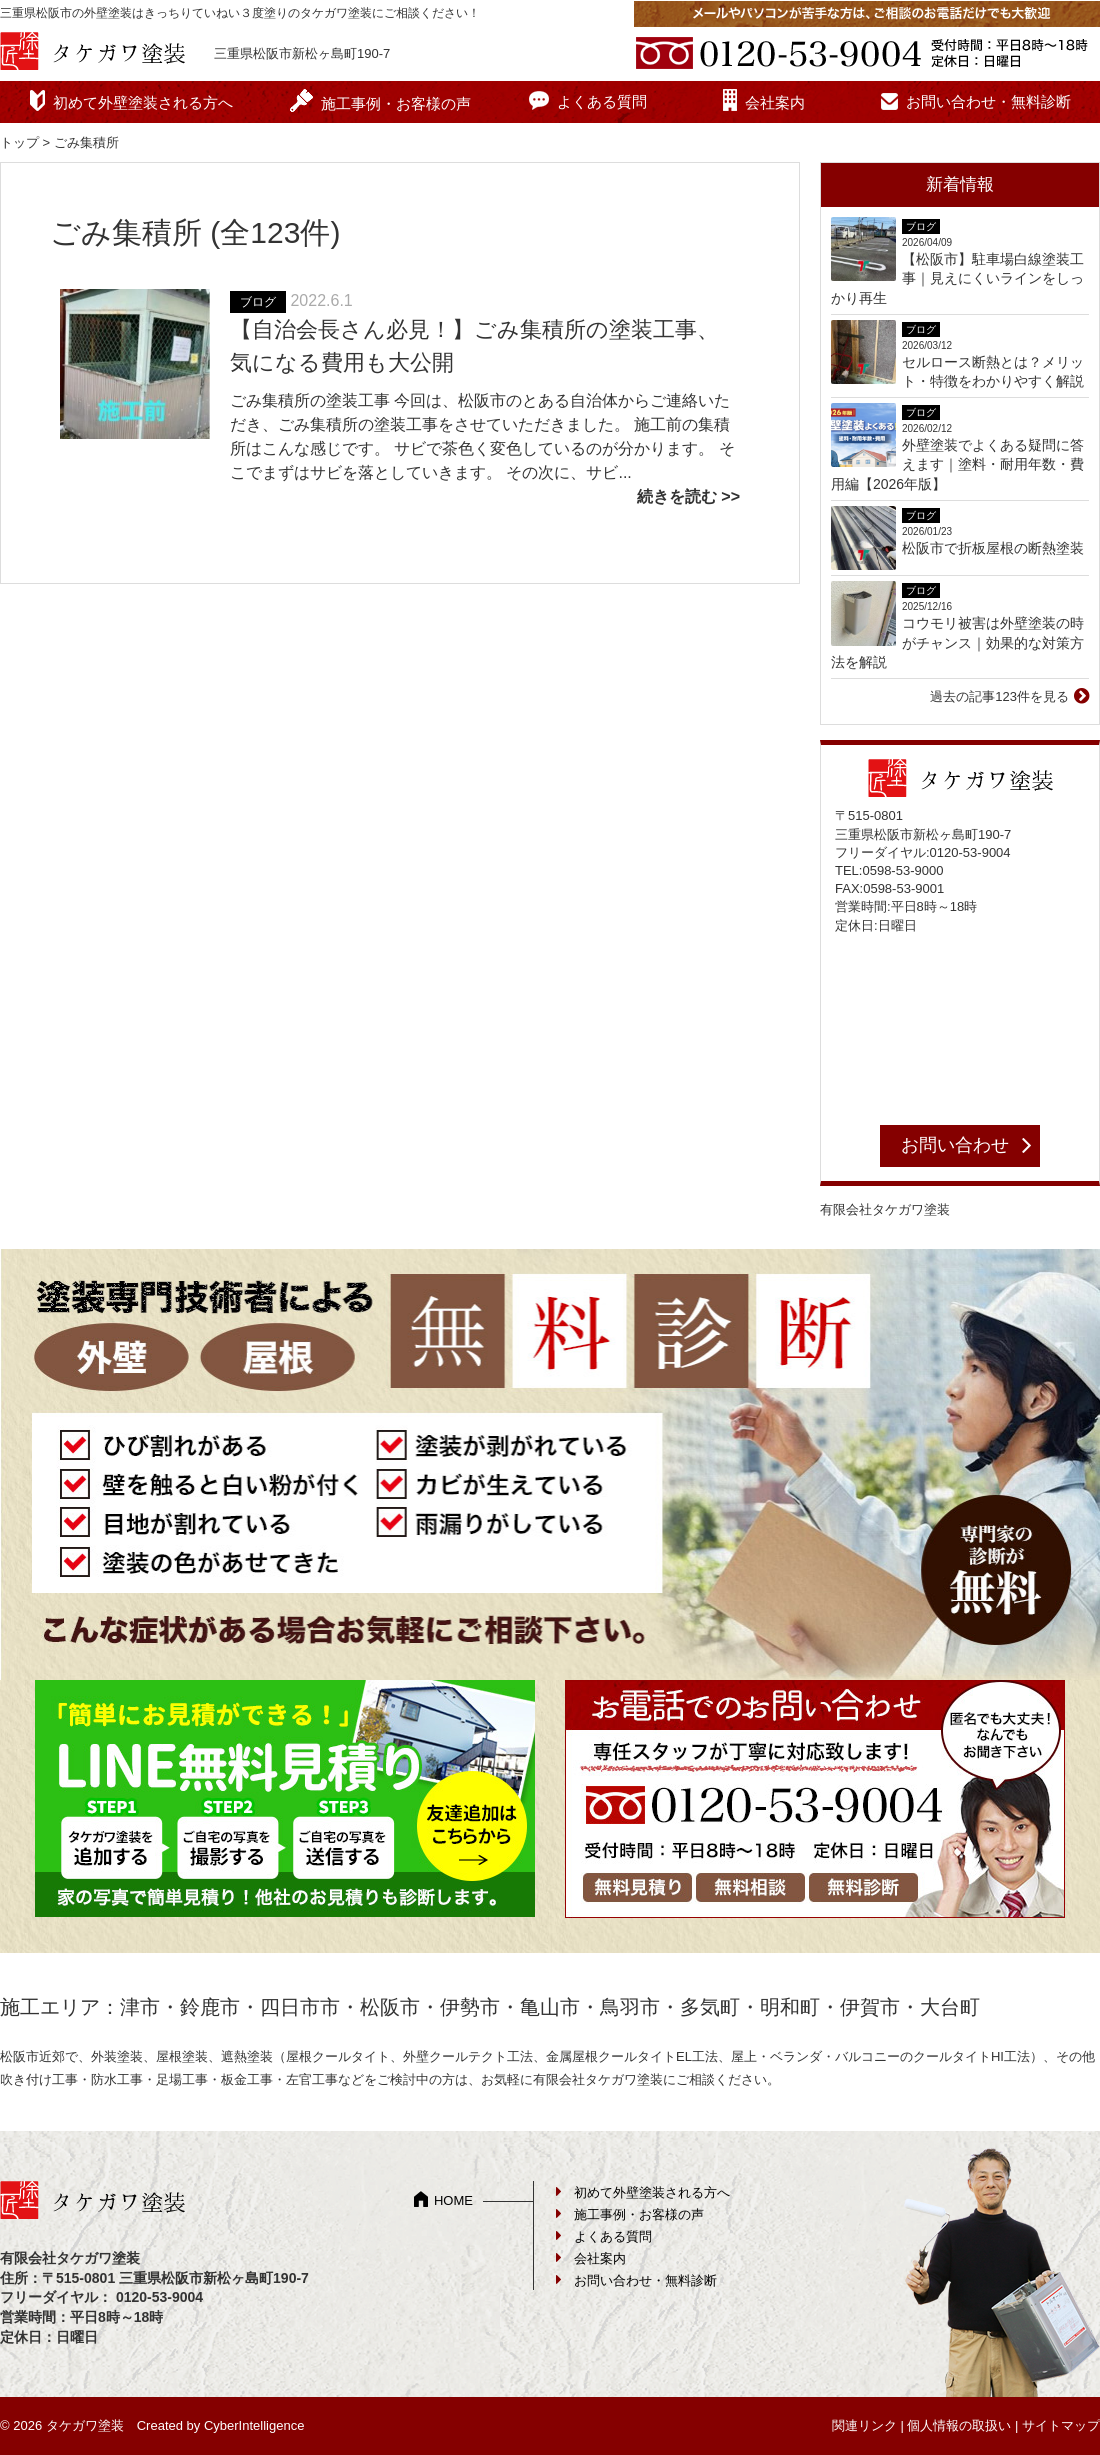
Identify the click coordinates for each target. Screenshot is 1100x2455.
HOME (453, 2200)
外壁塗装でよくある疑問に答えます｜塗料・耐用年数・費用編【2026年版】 (957, 464)
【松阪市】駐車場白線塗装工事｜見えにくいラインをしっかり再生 (957, 278)
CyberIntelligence (254, 2425)
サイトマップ (1061, 2425)
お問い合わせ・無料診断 (988, 101)
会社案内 (775, 102)
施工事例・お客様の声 (396, 103)
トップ (19, 142)
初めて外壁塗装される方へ (143, 102)
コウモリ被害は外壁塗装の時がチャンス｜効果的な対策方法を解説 (957, 642)
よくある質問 (602, 101)
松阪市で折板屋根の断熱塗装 (993, 548)
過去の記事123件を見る (999, 696)
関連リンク (864, 2425)
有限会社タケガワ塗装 (885, 1209)
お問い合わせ (955, 1145)
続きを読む (677, 496)
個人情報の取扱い (959, 2425)
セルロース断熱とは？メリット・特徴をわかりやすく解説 (993, 372)
